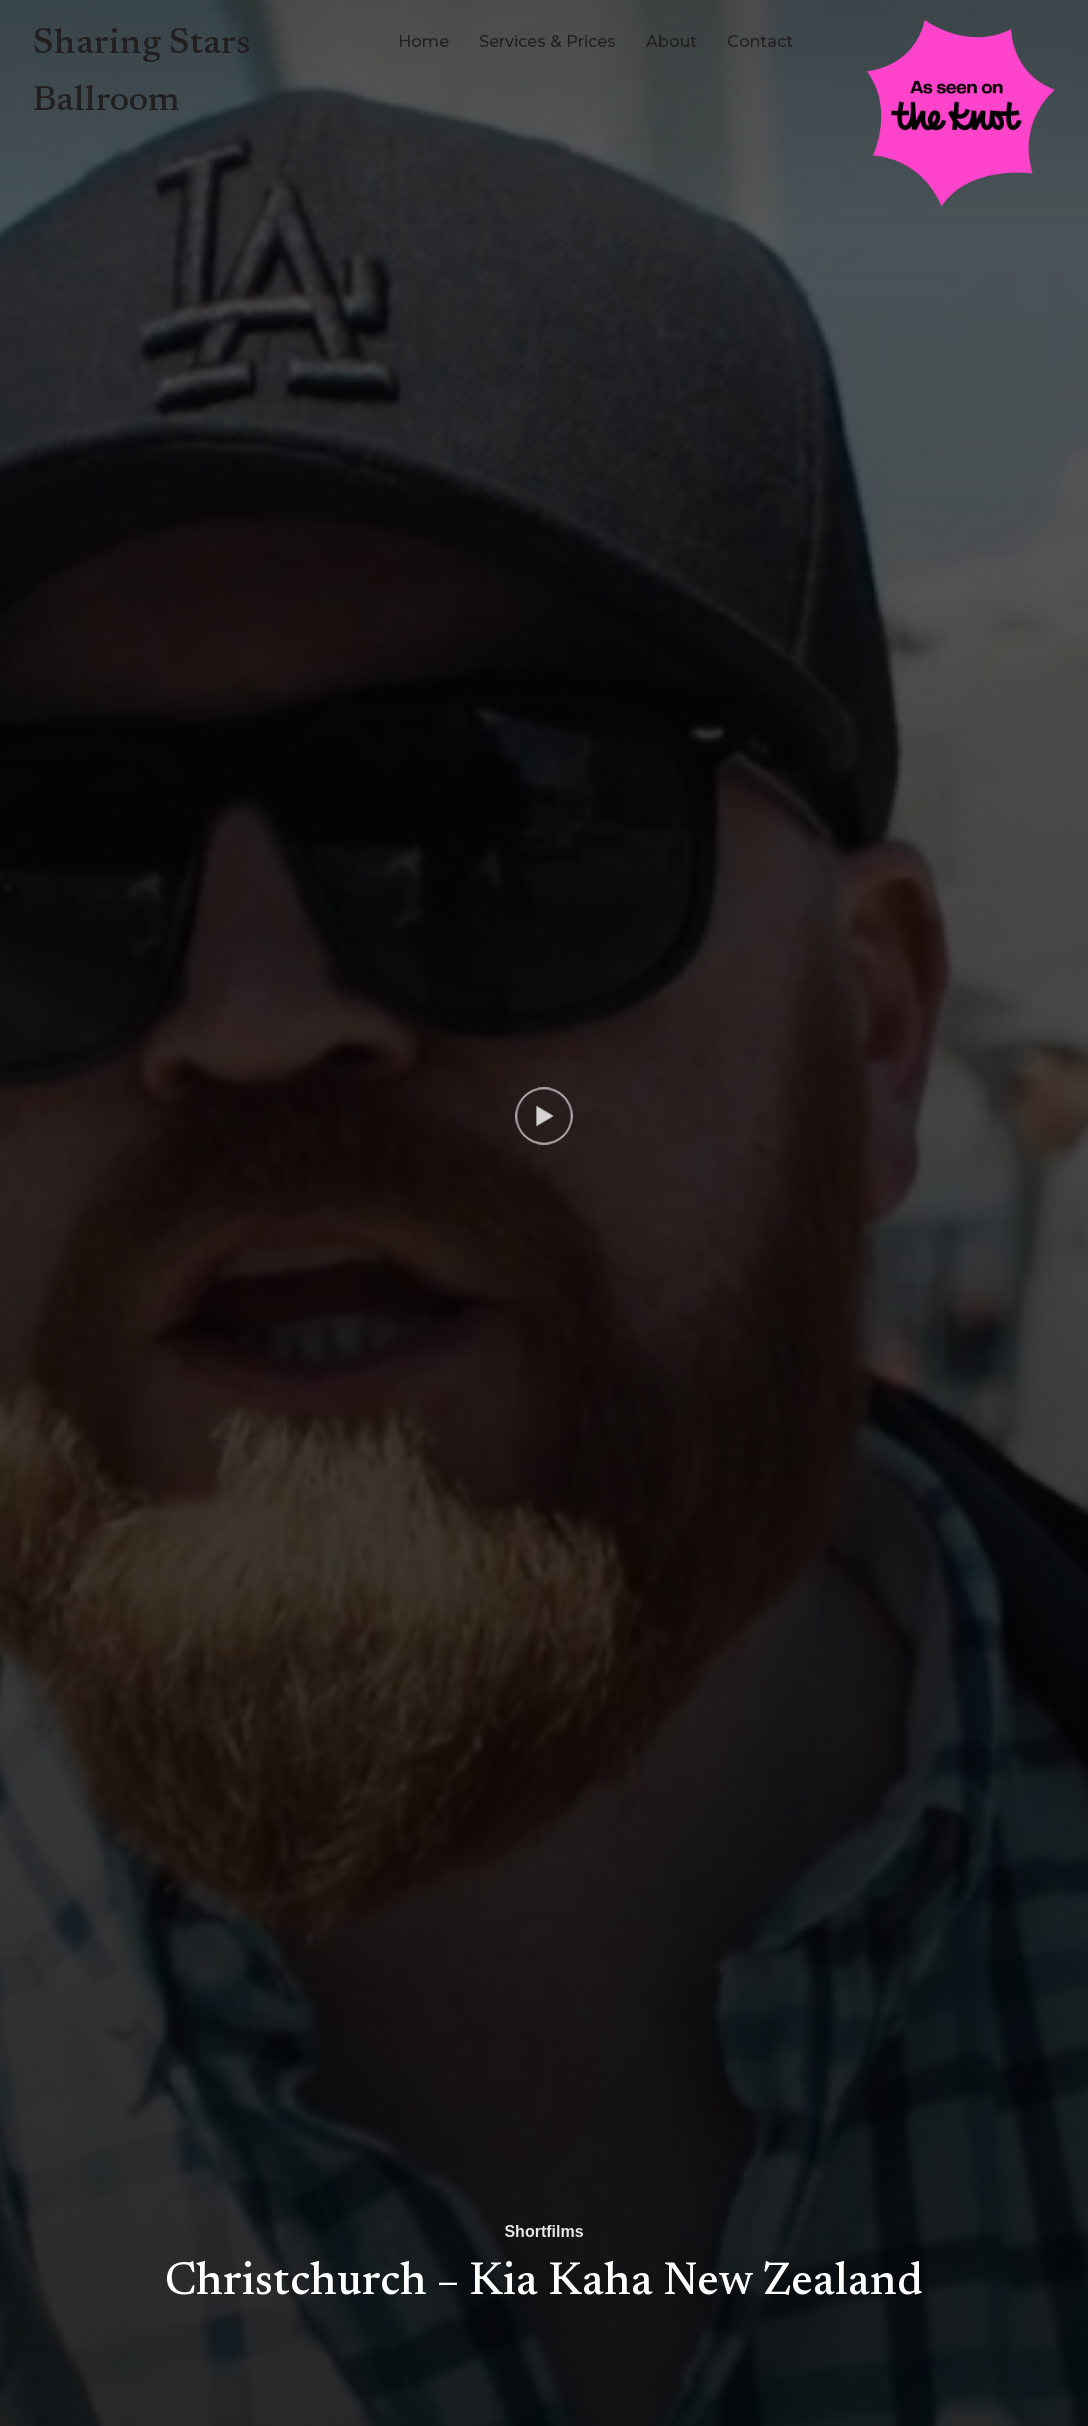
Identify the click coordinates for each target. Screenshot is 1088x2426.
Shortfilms (543, 2231)
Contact (760, 41)
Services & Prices (547, 41)
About (671, 41)
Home (423, 41)
